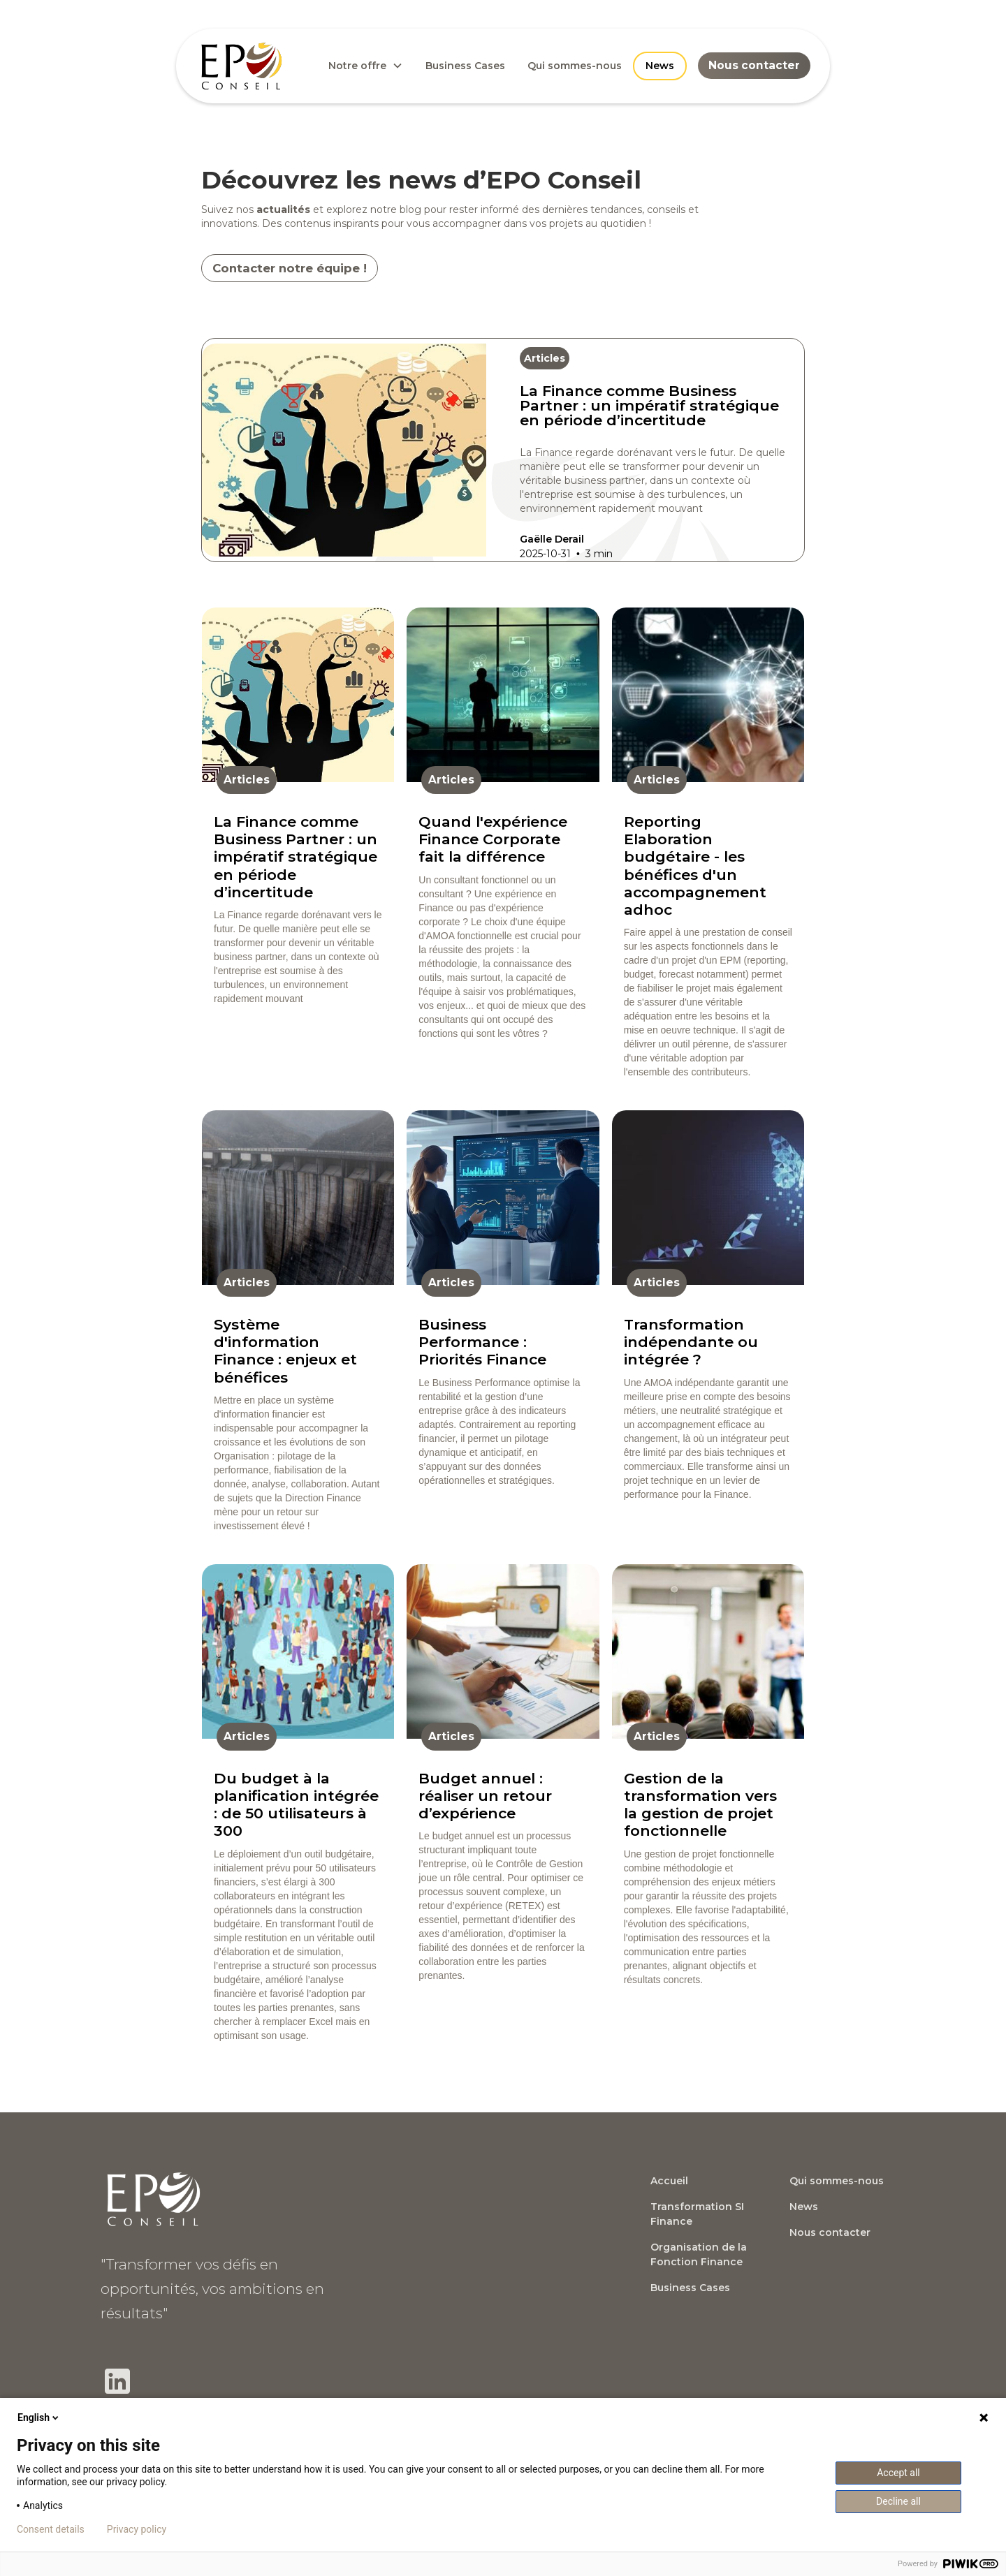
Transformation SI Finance (697, 2214)
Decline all (898, 2501)
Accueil (669, 2180)
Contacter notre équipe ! (289, 268)
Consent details (51, 2529)
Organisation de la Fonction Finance (698, 2254)
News (660, 65)
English (39, 2417)
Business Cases (465, 65)
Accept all (898, 2472)
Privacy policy (136, 2529)
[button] (365, 66)
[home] (241, 66)
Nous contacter (754, 65)
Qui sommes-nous (574, 65)
